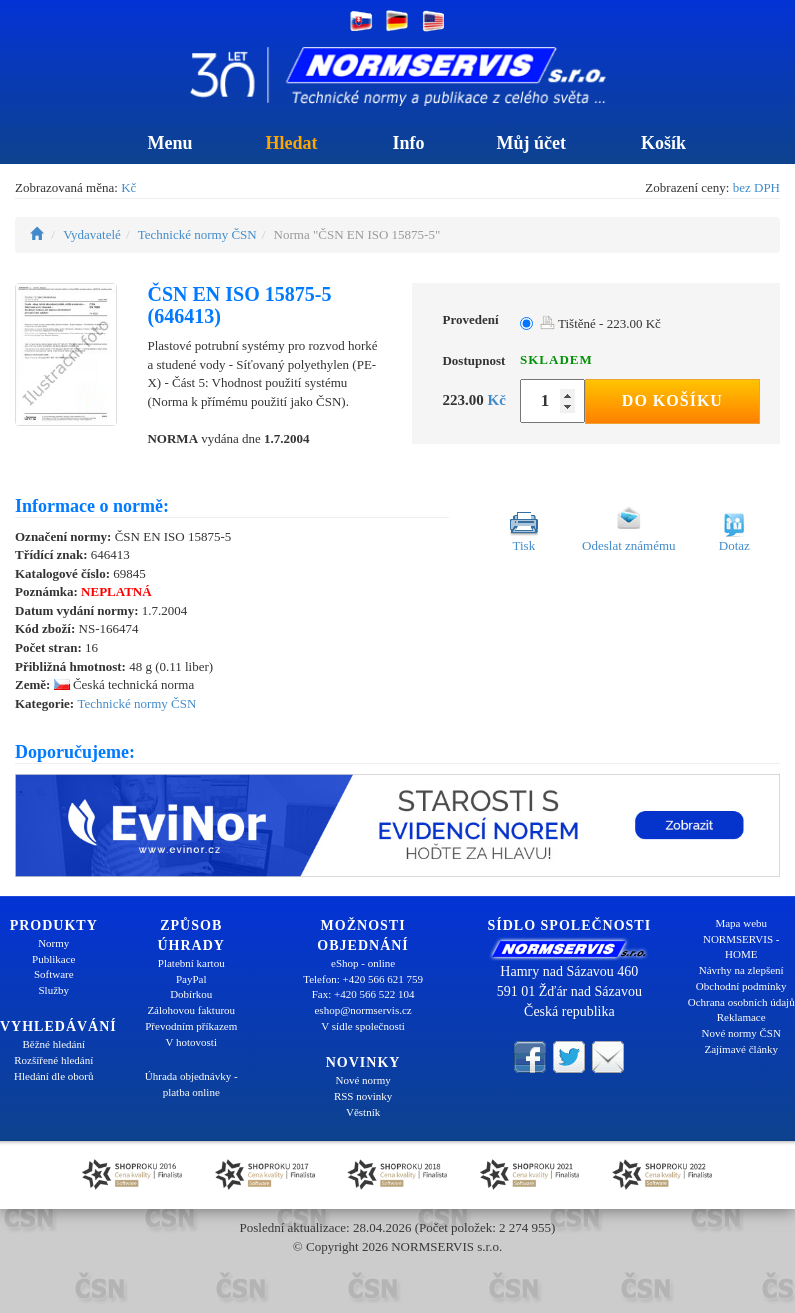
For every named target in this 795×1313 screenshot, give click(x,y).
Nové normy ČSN (740, 1033)
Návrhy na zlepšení (741, 970)
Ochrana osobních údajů (741, 1002)
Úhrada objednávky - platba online (191, 1084)
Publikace (53, 959)
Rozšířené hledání (53, 1060)
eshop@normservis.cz (362, 1010)
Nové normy (362, 1080)
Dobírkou (191, 994)
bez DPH (756, 187)
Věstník (363, 1112)
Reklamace (741, 1017)
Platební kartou (191, 963)
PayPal (191, 979)
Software (54, 974)
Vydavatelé (92, 234)
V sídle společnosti (363, 1026)
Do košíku (672, 400)
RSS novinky (363, 1096)
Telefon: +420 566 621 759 (363, 979)
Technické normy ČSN (197, 234)
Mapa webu (741, 923)
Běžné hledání (53, 1044)
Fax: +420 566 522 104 (363, 994)
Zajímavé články (741, 1049)
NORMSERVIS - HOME (741, 947)
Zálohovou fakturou (191, 1010)
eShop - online (363, 963)
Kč (128, 187)
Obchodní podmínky (741, 986)
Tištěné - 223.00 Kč (600, 323)
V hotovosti (191, 1042)
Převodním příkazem (191, 1026)
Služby (53, 990)
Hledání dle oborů (53, 1076)
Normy (53, 943)
